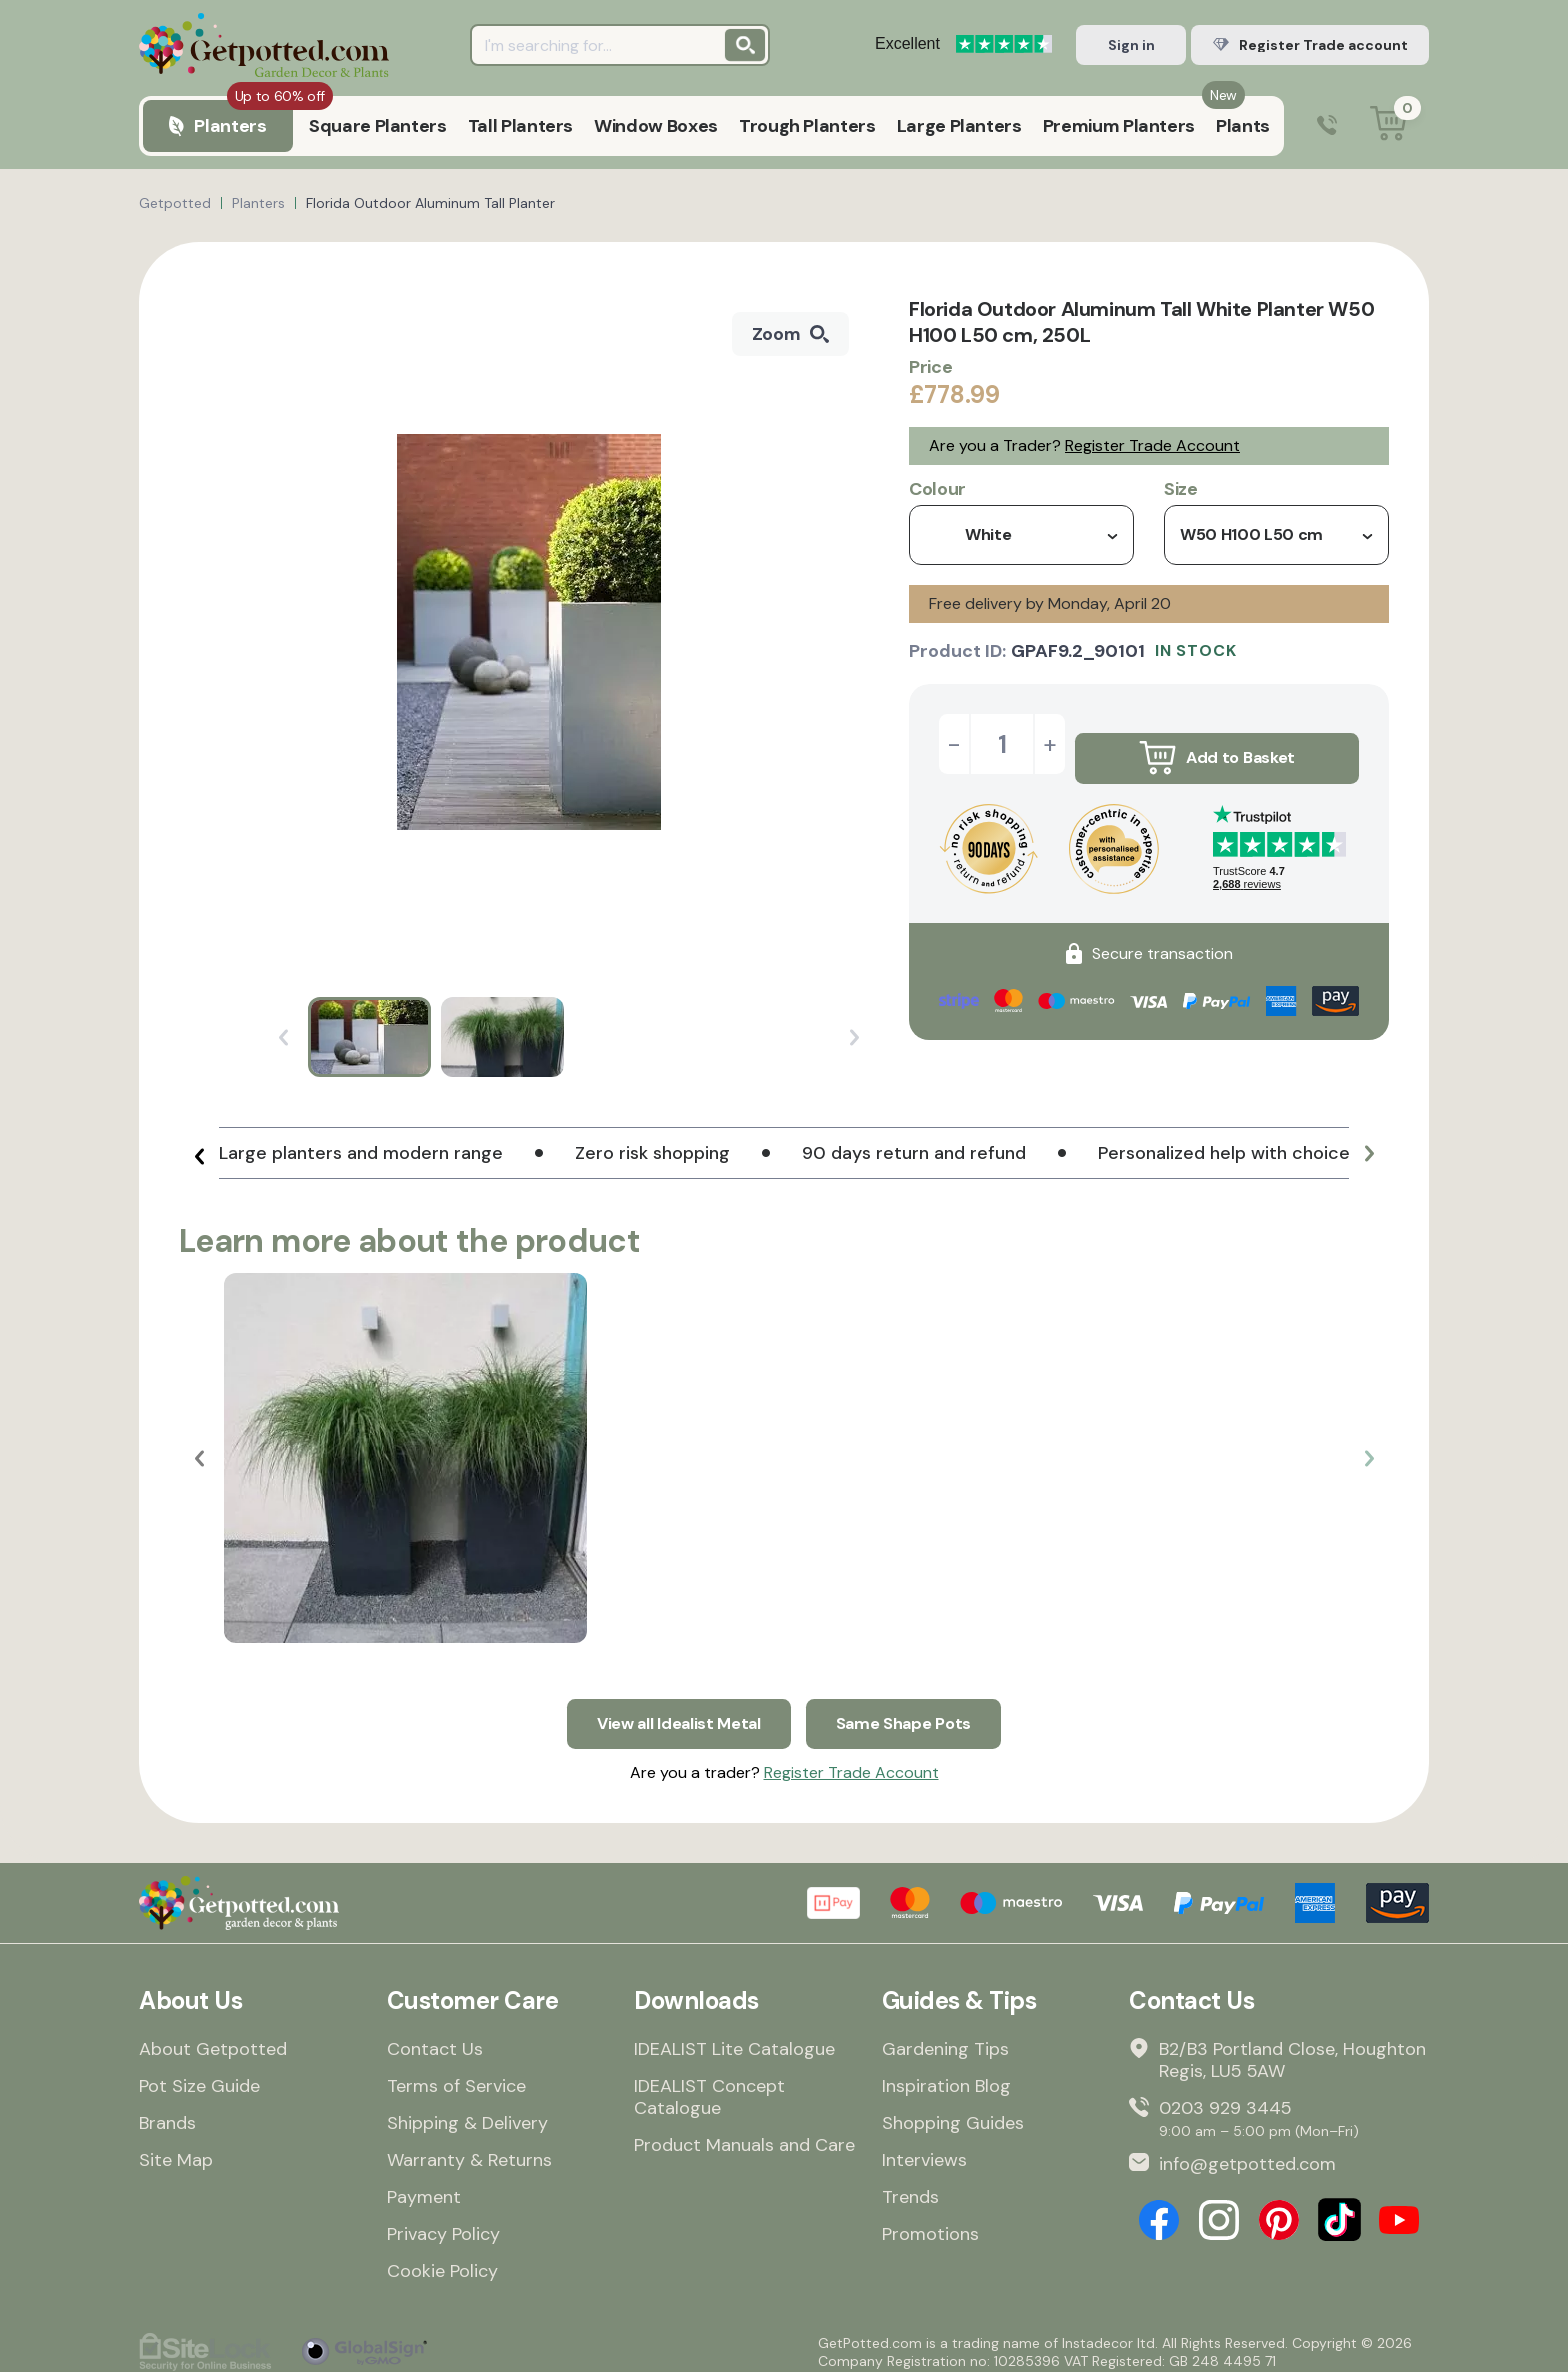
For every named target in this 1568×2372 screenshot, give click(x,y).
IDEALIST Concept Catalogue (709, 2087)
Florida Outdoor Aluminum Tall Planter (430, 203)
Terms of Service (456, 2076)
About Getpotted (213, 2039)
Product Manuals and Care (744, 2135)
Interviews (924, 2150)
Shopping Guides (953, 2113)
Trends (910, 2187)
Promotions (930, 2224)
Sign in (1131, 45)
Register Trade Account (1152, 445)
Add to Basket (1217, 744)
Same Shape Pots (914, 1710)
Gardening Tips (945, 2039)
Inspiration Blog (946, 2076)
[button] (199, 1161)
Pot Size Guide (199, 2076)
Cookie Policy (442, 2261)
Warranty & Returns (469, 2150)
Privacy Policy (443, 2224)
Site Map (176, 2150)
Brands (167, 2113)
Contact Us (435, 2039)
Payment (424, 2187)
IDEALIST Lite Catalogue (734, 2039)
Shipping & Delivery (467, 2113)
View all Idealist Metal (672, 1710)
